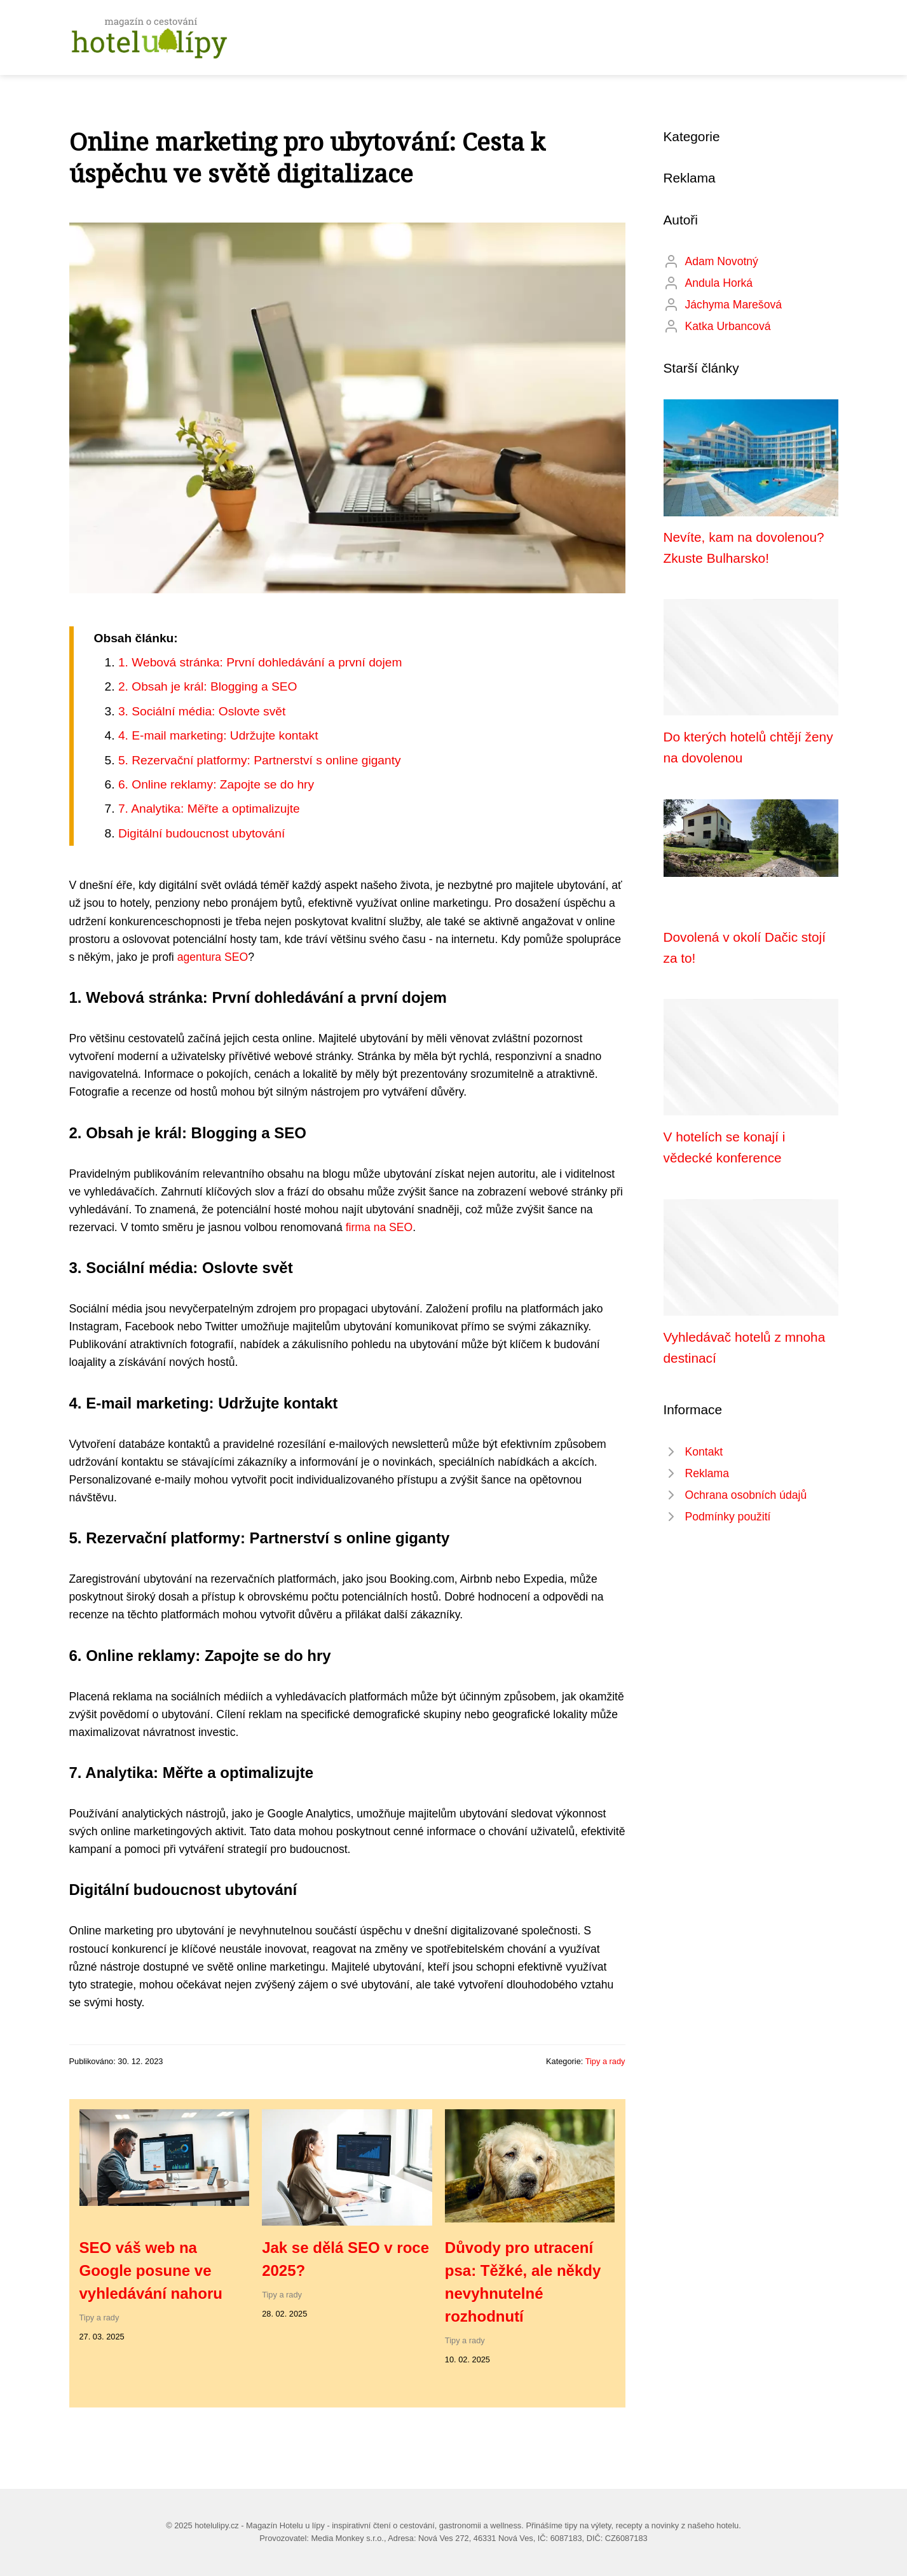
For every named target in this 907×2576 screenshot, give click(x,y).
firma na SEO (379, 1227)
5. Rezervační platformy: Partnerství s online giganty (259, 760)
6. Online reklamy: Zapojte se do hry (216, 784)
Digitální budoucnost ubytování (201, 833)
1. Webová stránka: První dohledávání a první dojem (260, 662)
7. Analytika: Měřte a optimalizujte (209, 808)
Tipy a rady (605, 2061)
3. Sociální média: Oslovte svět (201, 711)
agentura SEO (213, 957)
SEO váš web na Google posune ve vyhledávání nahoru (150, 2270)
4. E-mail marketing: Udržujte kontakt (218, 735)
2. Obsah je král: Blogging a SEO (207, 686)
